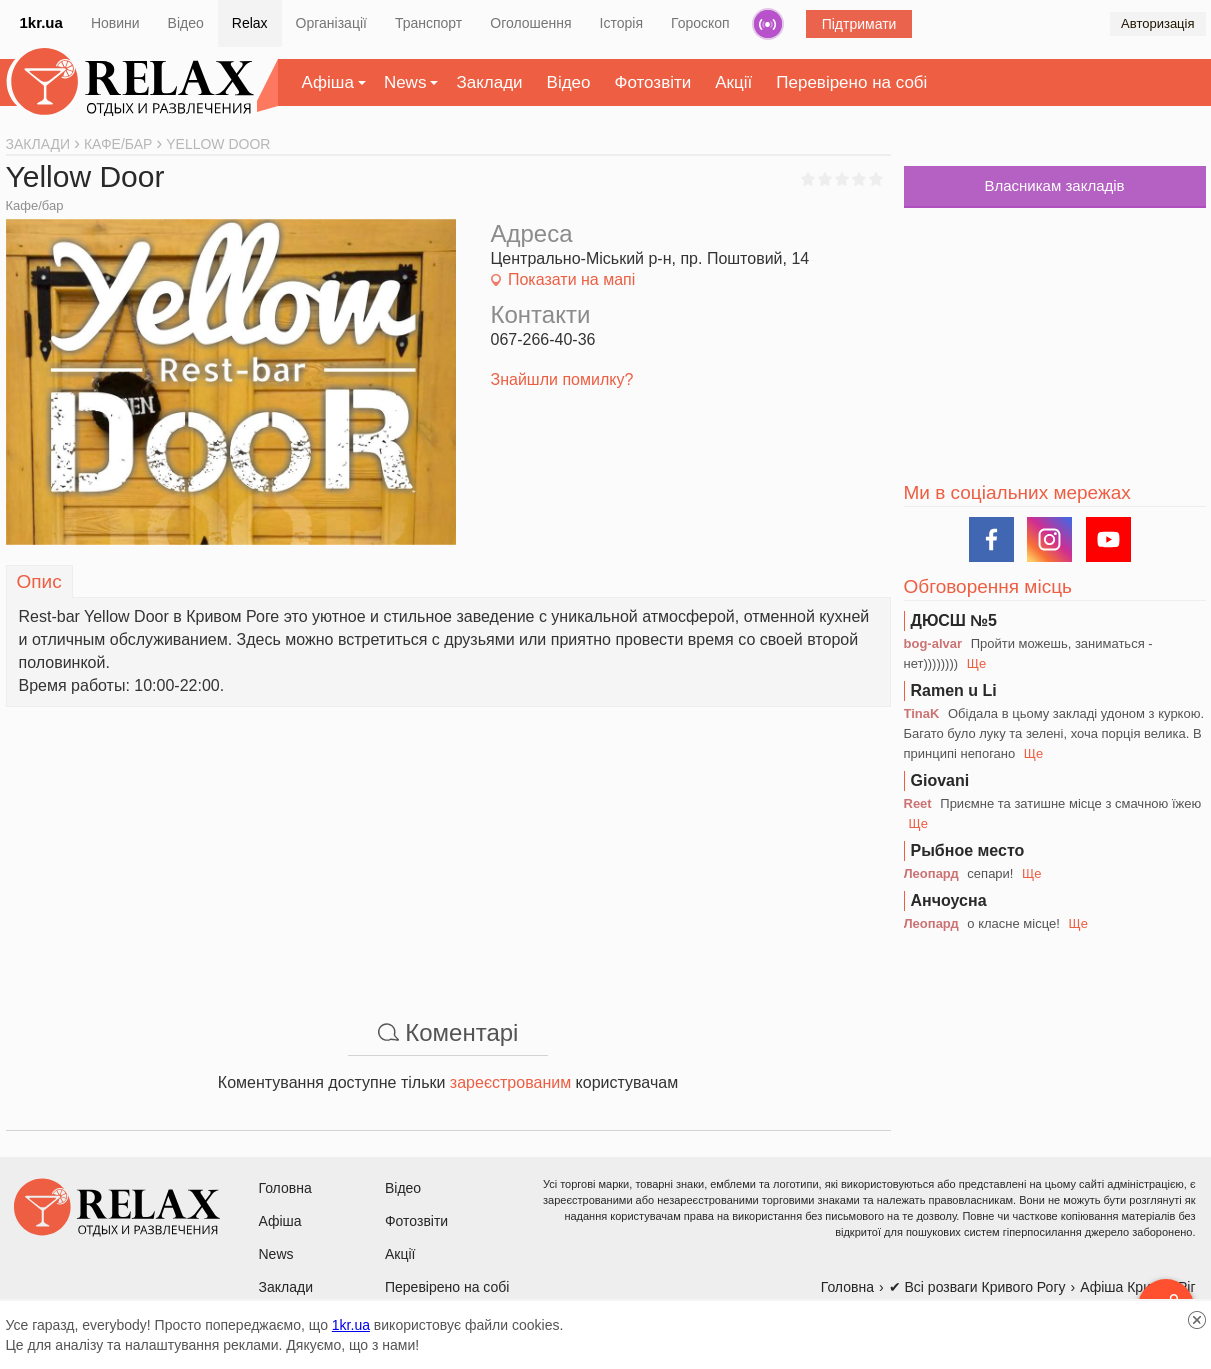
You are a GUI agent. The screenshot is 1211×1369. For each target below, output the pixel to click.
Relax (250, 23)
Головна (285, 1188)
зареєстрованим (510, 1082)
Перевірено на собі (851, 82)
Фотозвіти (653, 82)
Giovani (940, 780)
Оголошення (530, 23)
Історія (621, 23)
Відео (186, 23)
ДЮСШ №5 (954, 620)
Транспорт (428, 23)
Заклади (489, 82)
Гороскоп (700, 23)
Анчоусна (949, 900)
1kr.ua (41, 22)
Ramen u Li (954, 690)
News (405, 82)
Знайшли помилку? (562, 379)
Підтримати (859, 24)
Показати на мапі (571, 279)
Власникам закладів (1054, 185)
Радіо (768, 24)
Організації (331, 23)
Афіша (328, 82)
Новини (115, 23)
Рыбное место (968, 850)
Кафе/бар (35, 205)
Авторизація (1157, 23)
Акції (733, 82)
